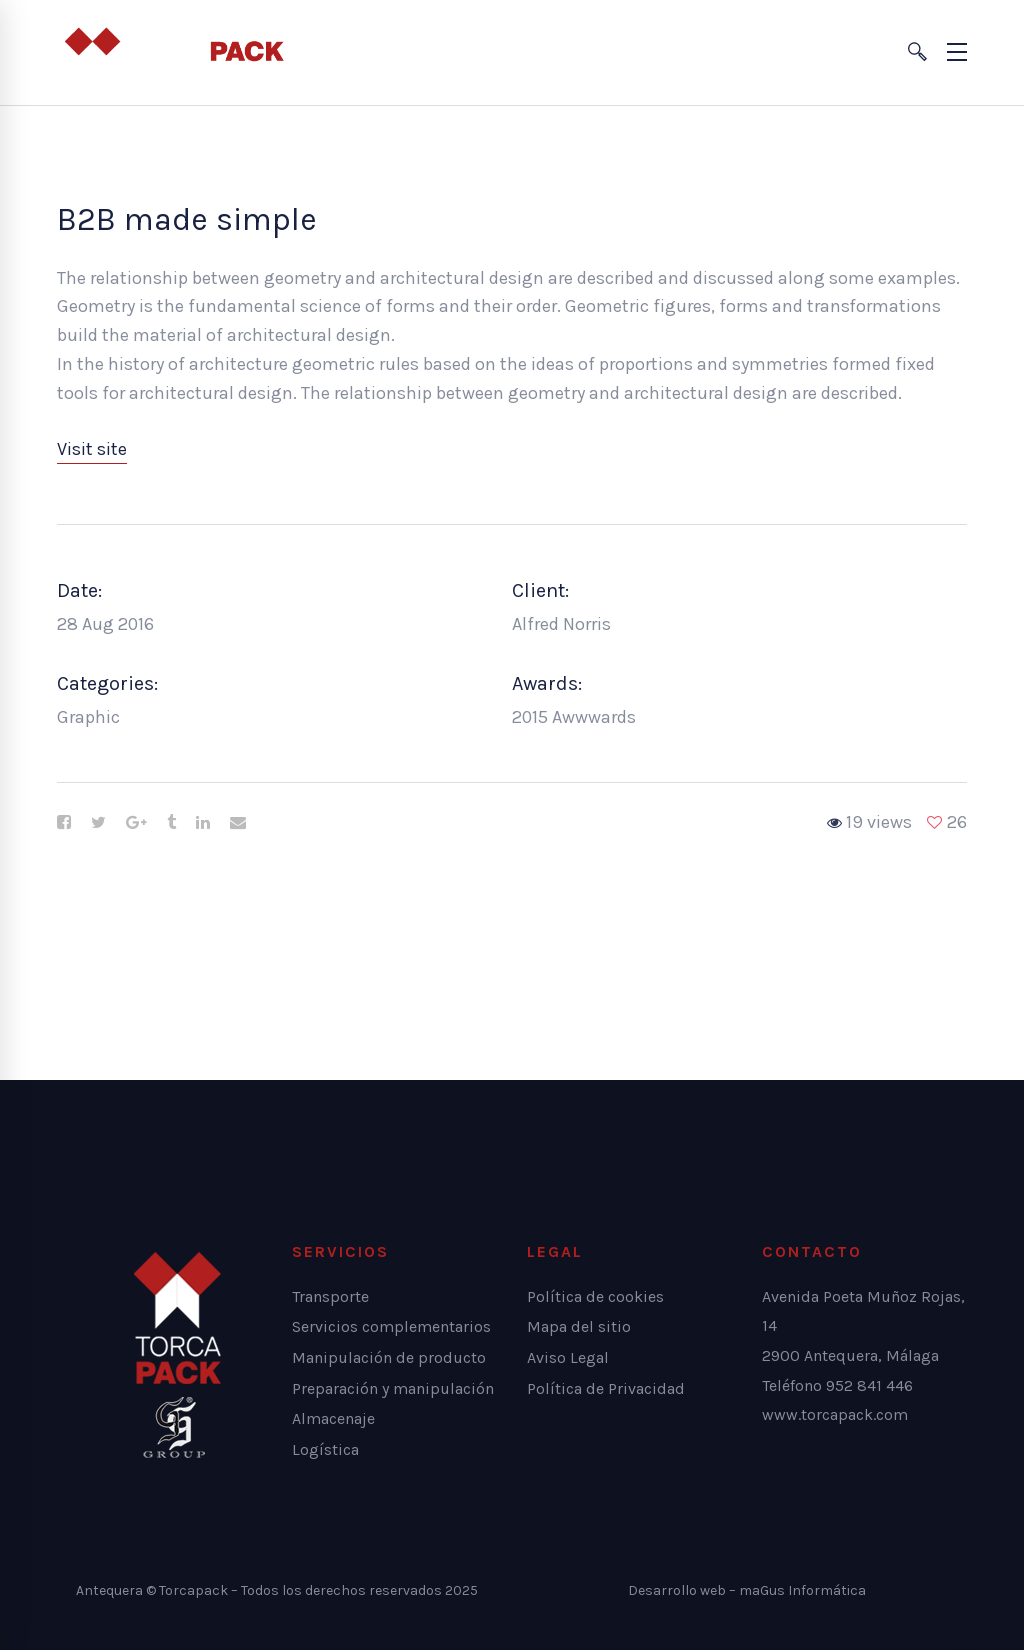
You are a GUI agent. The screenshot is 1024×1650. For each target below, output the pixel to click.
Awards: (547, 683)
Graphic (88, 717)
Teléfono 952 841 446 (837, 1385)
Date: (79, 590)
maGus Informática (802, 1590)
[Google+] (136, 823)
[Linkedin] (203, 823)
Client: (540, 590)
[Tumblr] (171, 823)
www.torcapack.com (835, 1414)
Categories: (107, 683)
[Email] (238, 823)
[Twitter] (98, 823)
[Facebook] (64, 823)
